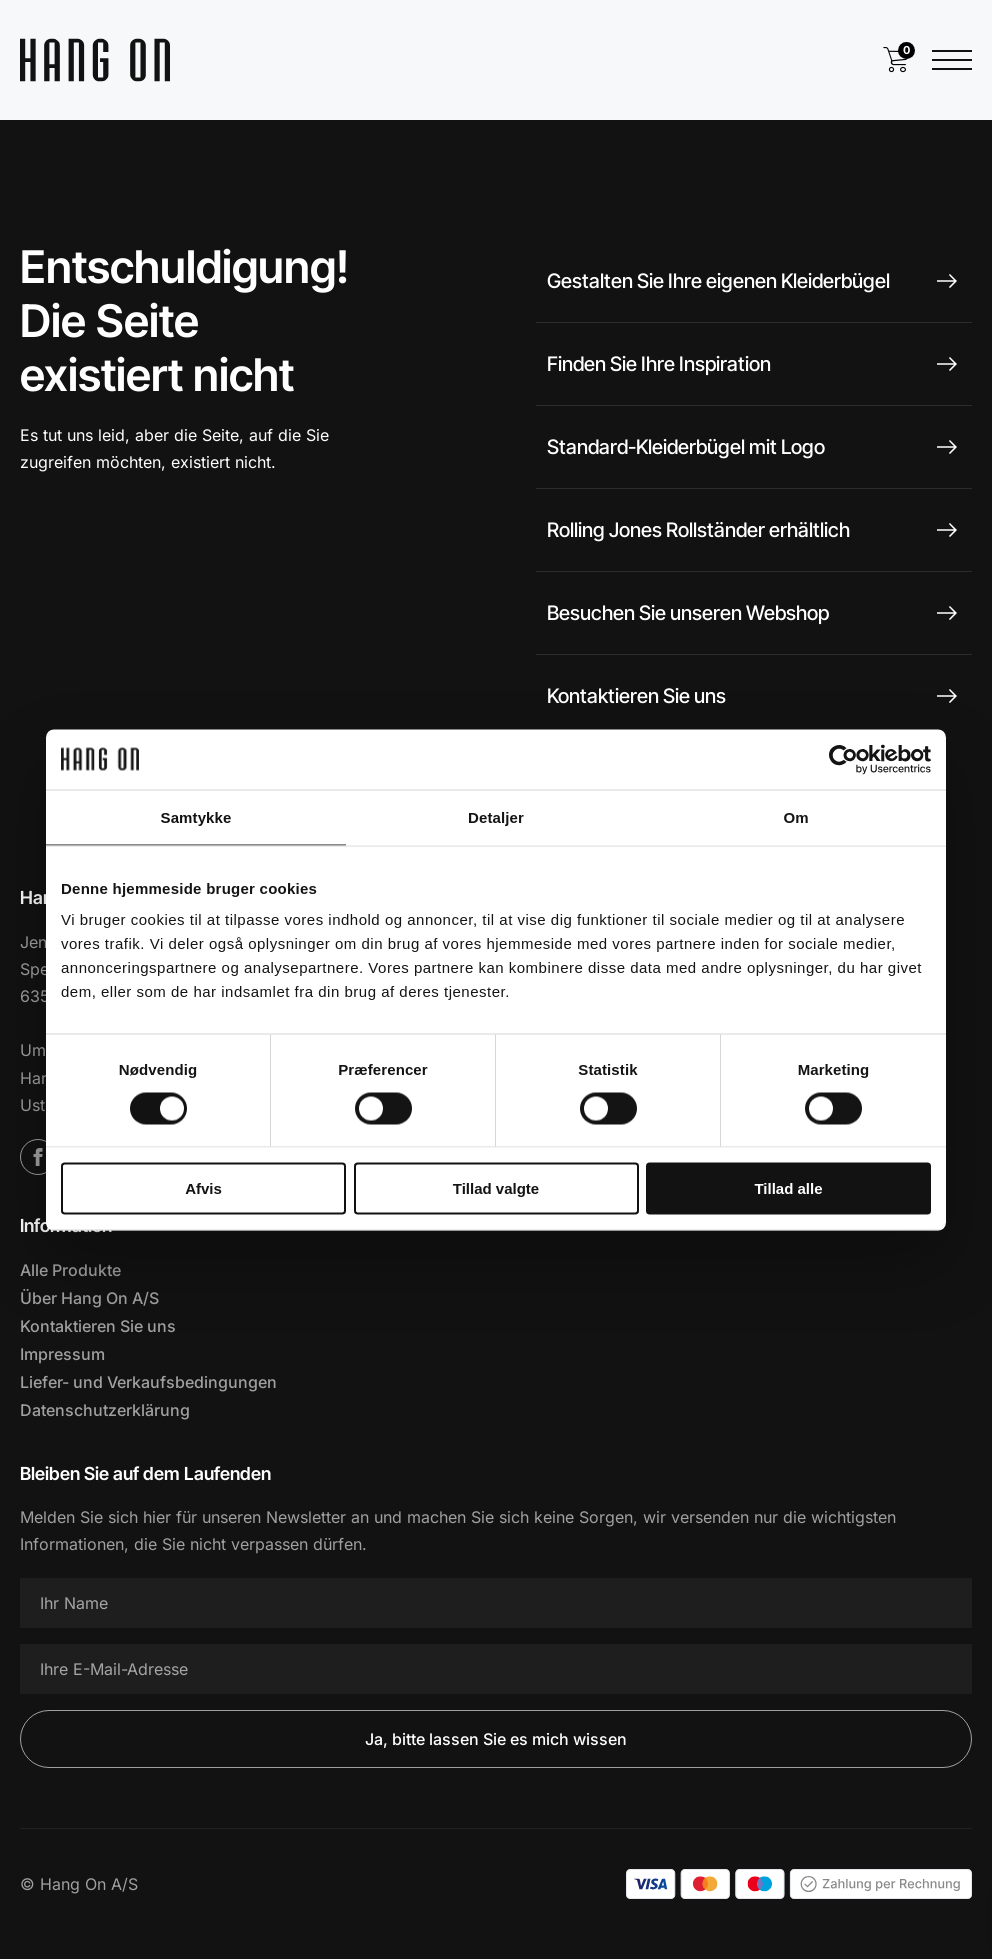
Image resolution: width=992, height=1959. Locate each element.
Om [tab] (795, 816)
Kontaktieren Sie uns (98, 1326)
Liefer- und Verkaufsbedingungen (148, 1382)
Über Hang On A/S (89, 1298)
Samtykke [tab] (196, 816)
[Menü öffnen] (952, 60)
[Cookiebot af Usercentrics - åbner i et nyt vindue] (843, 759)
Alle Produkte (70, 1270)
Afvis (203, 1188)
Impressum (62, 1354)
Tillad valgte (496, 1188)
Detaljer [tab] (496, 816)
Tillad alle (788, 1188)
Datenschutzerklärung (105, 1410)
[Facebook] (38, 1157)
